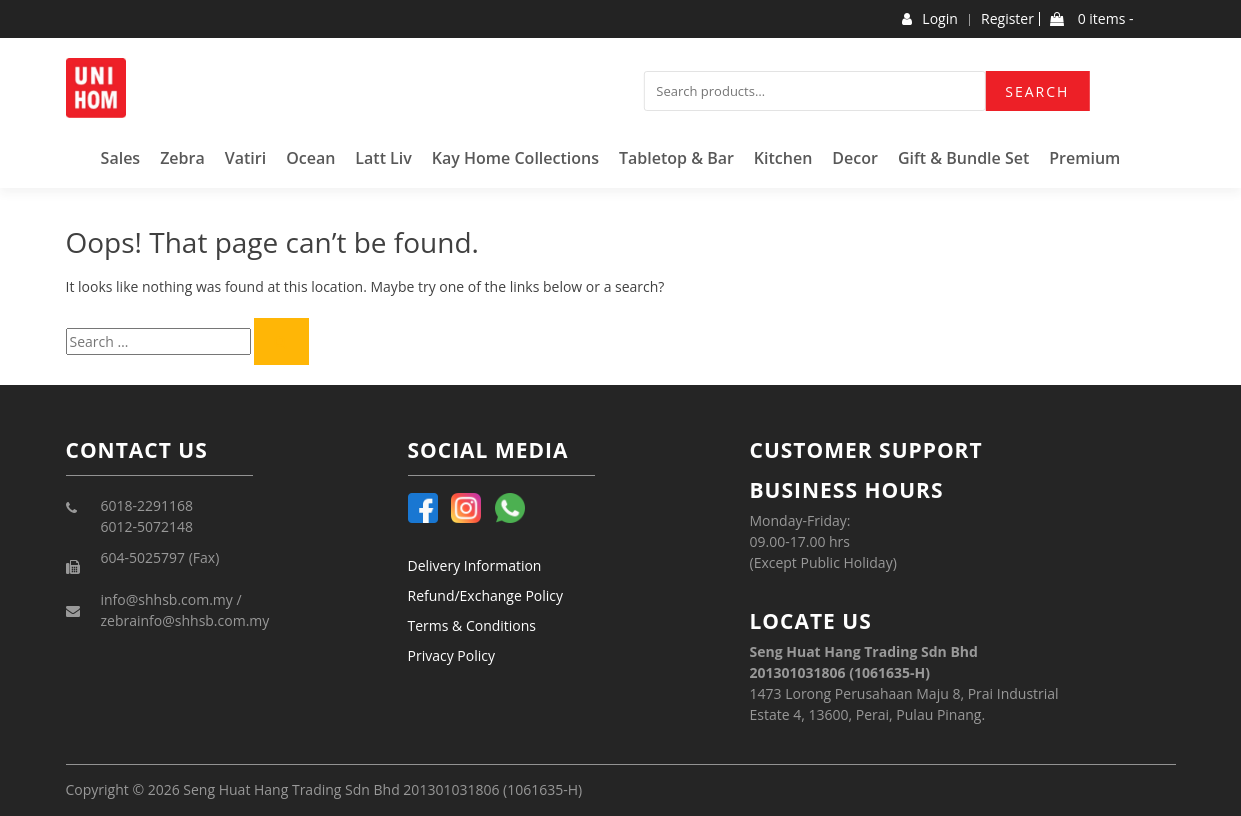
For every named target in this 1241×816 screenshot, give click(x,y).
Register (1007, 19)
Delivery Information (475, 565)
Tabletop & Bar (676, 158)
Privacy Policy (451, 655)
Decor (855, 158)
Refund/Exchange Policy (486, 595)
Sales (121, 158)
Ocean (310, 158)
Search (1037, 91)
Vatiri (245, 158)
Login (929, 19)
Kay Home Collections (515, 158)
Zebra (182, 158)
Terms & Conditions (472, 625)
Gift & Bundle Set (963, 158)
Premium (1084, 158)
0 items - (1091, 19)
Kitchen (783, 158)
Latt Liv (383, 158)
